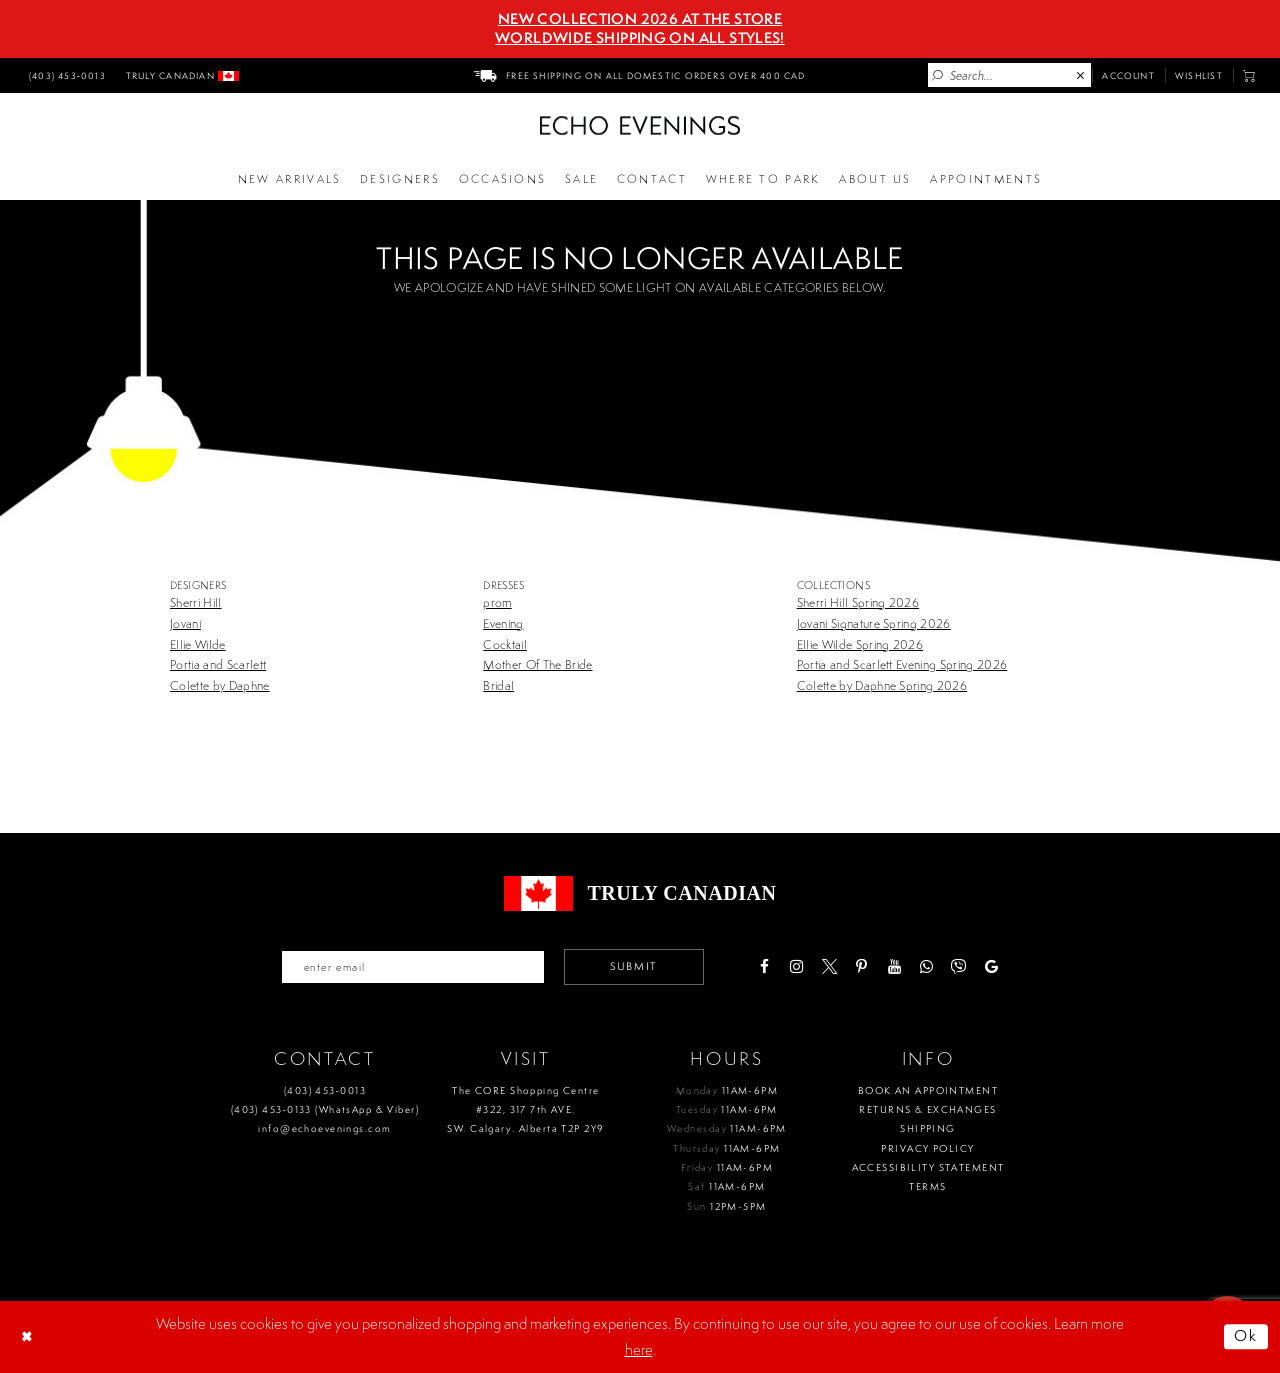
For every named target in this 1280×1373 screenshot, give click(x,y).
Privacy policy (927, 1148)
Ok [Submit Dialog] (1246, 1336)
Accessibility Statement (928, 1167)
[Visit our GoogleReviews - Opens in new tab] (991, 966)
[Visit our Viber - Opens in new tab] (958, 966)
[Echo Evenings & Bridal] (640, 125)
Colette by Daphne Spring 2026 (882, 685)
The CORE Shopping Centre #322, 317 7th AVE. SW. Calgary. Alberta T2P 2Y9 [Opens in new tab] (525, 1110)
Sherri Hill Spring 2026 (858, 602)
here (639, 1349)
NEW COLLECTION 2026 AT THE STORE (640, 19)
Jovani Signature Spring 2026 (874, 623)
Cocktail (505, 644)
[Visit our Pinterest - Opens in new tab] (861, 966)
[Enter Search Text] (1009, 75)
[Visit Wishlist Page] (1199, 75)
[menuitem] (65, 75)
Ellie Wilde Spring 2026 (860, 644)
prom (497, 602)
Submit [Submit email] (634, 966)
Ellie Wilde (198, 644)
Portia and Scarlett (218, 664)
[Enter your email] (413, 967)
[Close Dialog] (29, 1337)
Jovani (185, 623)
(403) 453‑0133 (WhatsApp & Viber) (325, 1109)
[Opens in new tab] (763, 180)
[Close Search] (1081, 76)
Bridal (498, 685)
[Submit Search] (938, 76)
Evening (503, 623)
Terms (927, 1186)
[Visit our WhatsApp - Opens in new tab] (926, 966)
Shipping (927, 1128)
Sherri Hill (196, 602)
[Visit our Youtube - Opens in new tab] (893, 966)
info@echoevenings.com (324, 1128)
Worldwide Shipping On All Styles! (640, 38)
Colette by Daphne (220, 685)
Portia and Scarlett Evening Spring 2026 (902, 664)
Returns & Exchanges (927, 1109)
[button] (1249, 75)
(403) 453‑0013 (325, 1090)
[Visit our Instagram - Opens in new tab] (796, 966)
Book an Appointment (928, 1090)
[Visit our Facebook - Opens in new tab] (763, 966)
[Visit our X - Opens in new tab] (828, 966)
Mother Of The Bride (537, 664)
